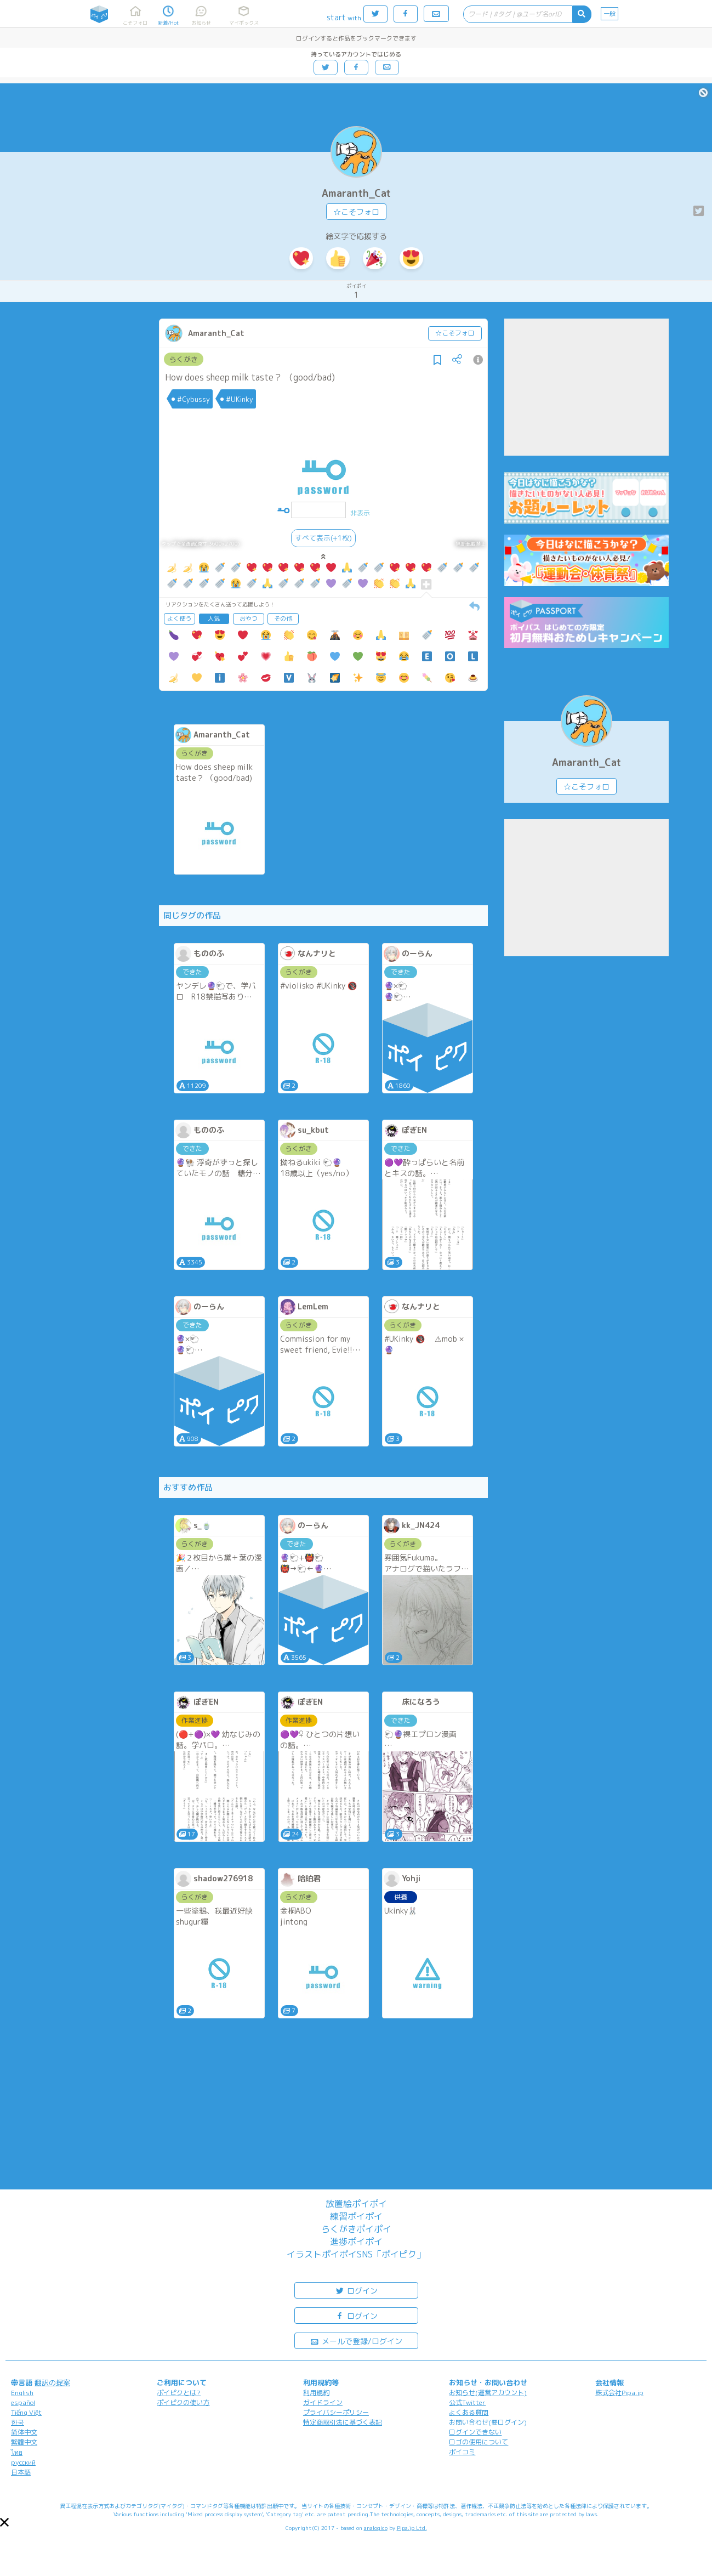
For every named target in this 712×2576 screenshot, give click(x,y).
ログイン (356, 2290)
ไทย (16, 2452)
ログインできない (475, 2432)
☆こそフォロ (356, 212)
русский (23, 2462)
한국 (17, 2422)
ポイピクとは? (179, 2392)
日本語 (21, 2472)
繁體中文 (24, 2442)
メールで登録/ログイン (356, 2340)
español (23, 2402)
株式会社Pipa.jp (619, 2392)
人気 (214, 618)
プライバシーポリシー (336, 2412)
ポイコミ (462, 2451)
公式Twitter (467, 2402)
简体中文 (24, 2432)
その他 (283, 618)
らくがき (183, 359)
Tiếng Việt (26, 2412)
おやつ (249, 618)
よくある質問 (468, 2412)
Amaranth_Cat (356, 193)
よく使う (179, 618)
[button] (4, 2522)
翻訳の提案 (52, 2382)
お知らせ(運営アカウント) (488, 2392)
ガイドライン (323, 2402)
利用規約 (316, 2392)
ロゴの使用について (478, 2442)
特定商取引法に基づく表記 (342, 2422)
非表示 (360, 513)
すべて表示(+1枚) (323, 538)
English (22, 2392)
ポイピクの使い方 (183, 2402)
